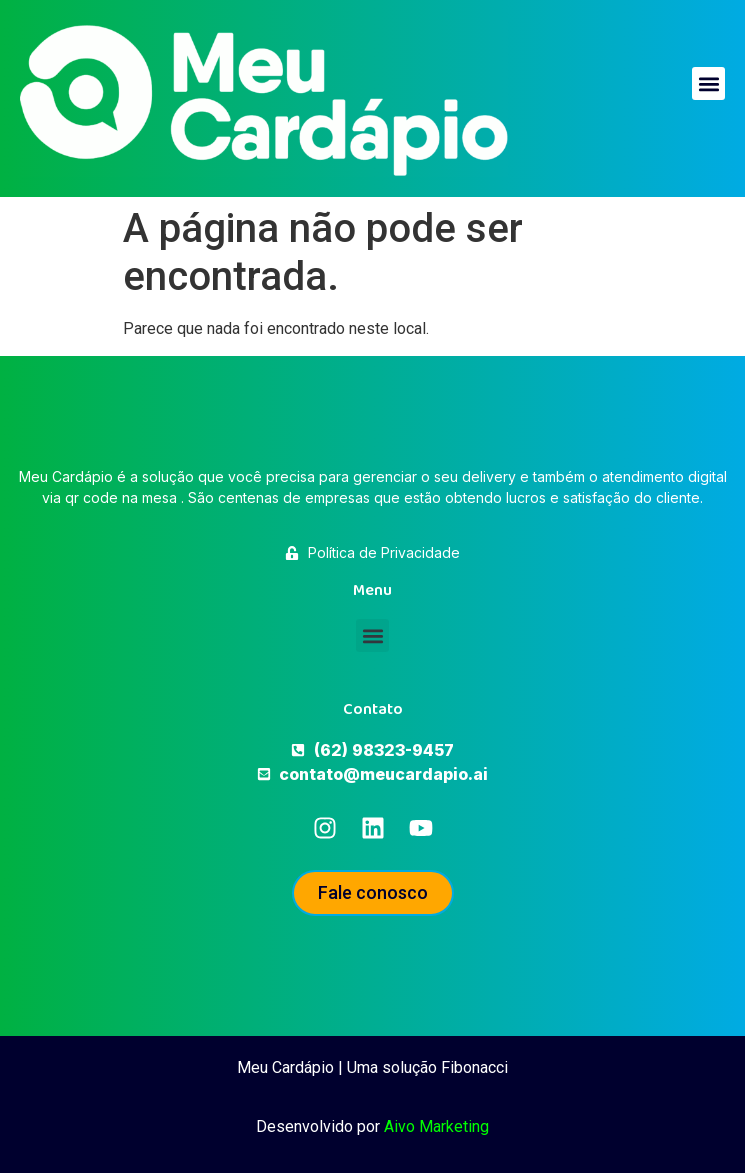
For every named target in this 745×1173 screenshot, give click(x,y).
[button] (708, 83)
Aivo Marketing (436, 1126)
